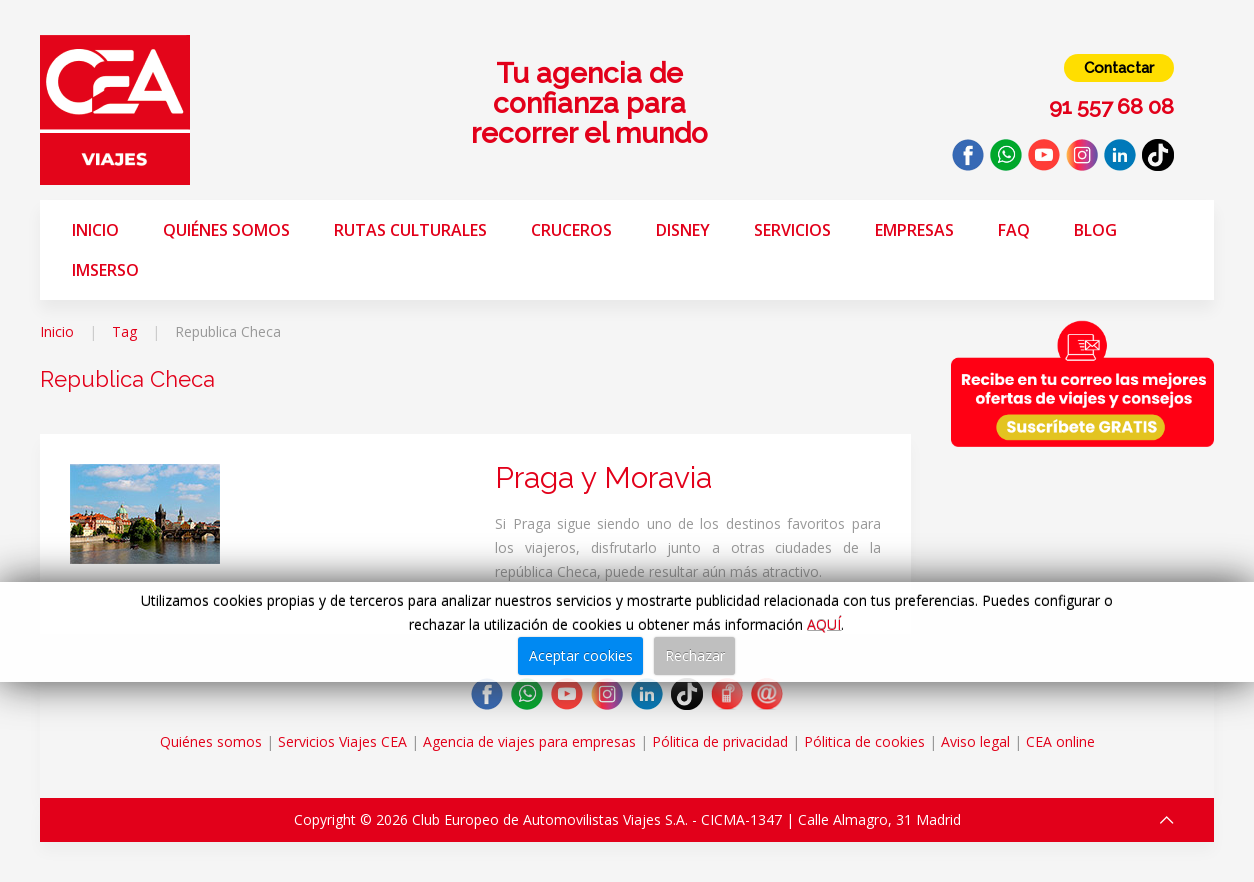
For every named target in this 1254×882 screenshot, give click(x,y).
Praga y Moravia (603, 477)
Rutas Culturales (410, 230)
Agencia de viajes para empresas (529, 741)
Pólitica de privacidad (720, 741)
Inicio (95, 230)
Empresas (914, 230)
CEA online (1060, 741)
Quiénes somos (226, 230)
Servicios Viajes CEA (342, 741)
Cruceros (571, 230)
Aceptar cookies (581, 655)
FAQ (1014, 230)
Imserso (105, 270)
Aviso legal (975, 741)
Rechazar (695, 655)
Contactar (1119, 68)
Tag (124, 331)
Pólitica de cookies (864, 741)
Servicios (792, 230)
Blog (1095, 230)
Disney (683, 230)
